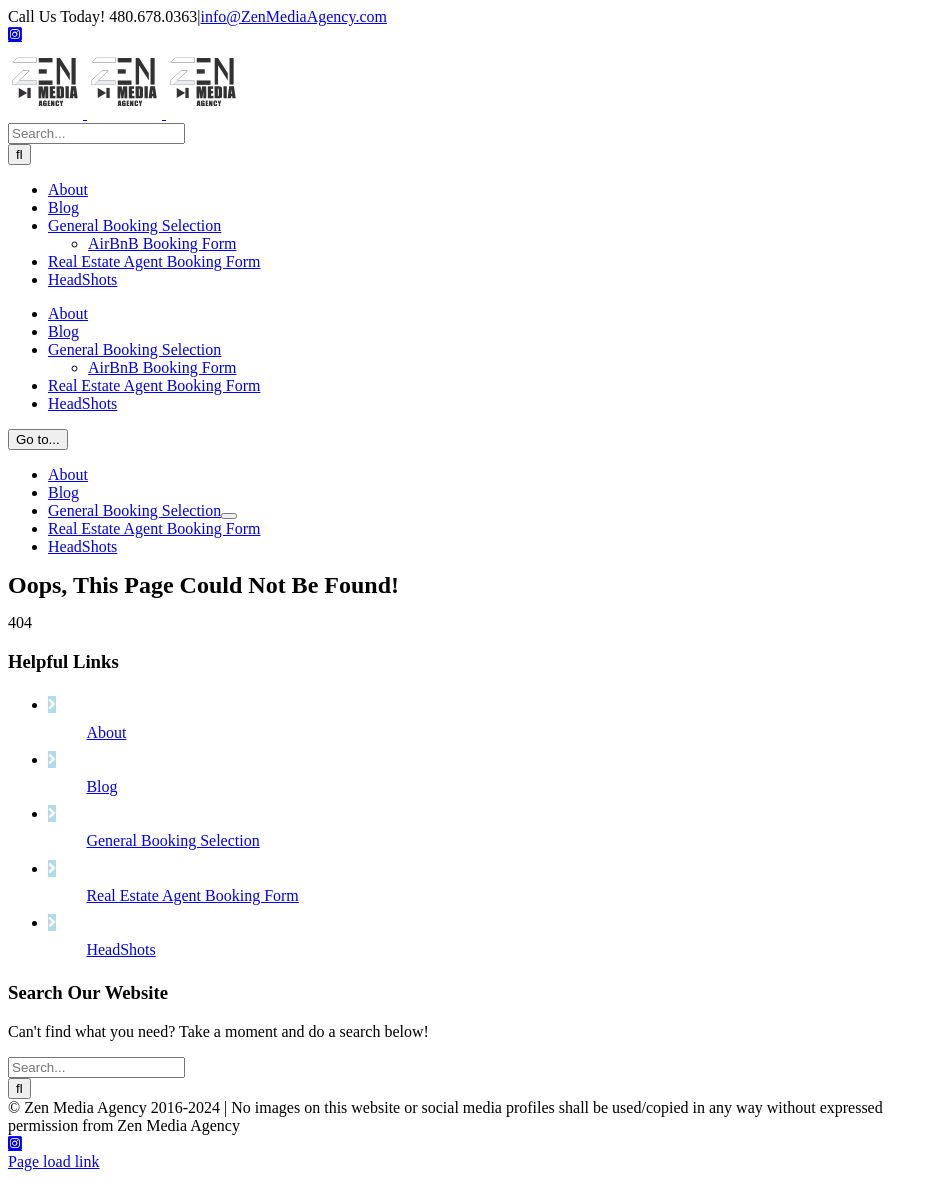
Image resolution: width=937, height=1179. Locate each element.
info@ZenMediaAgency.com (293, 16)
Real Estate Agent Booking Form (192, 997)
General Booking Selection (172, 942)
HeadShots (120, 1051)
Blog (101, 888)
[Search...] (96, 443)
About (106, 834)
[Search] (19, 464)
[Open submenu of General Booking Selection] (229, 826)
